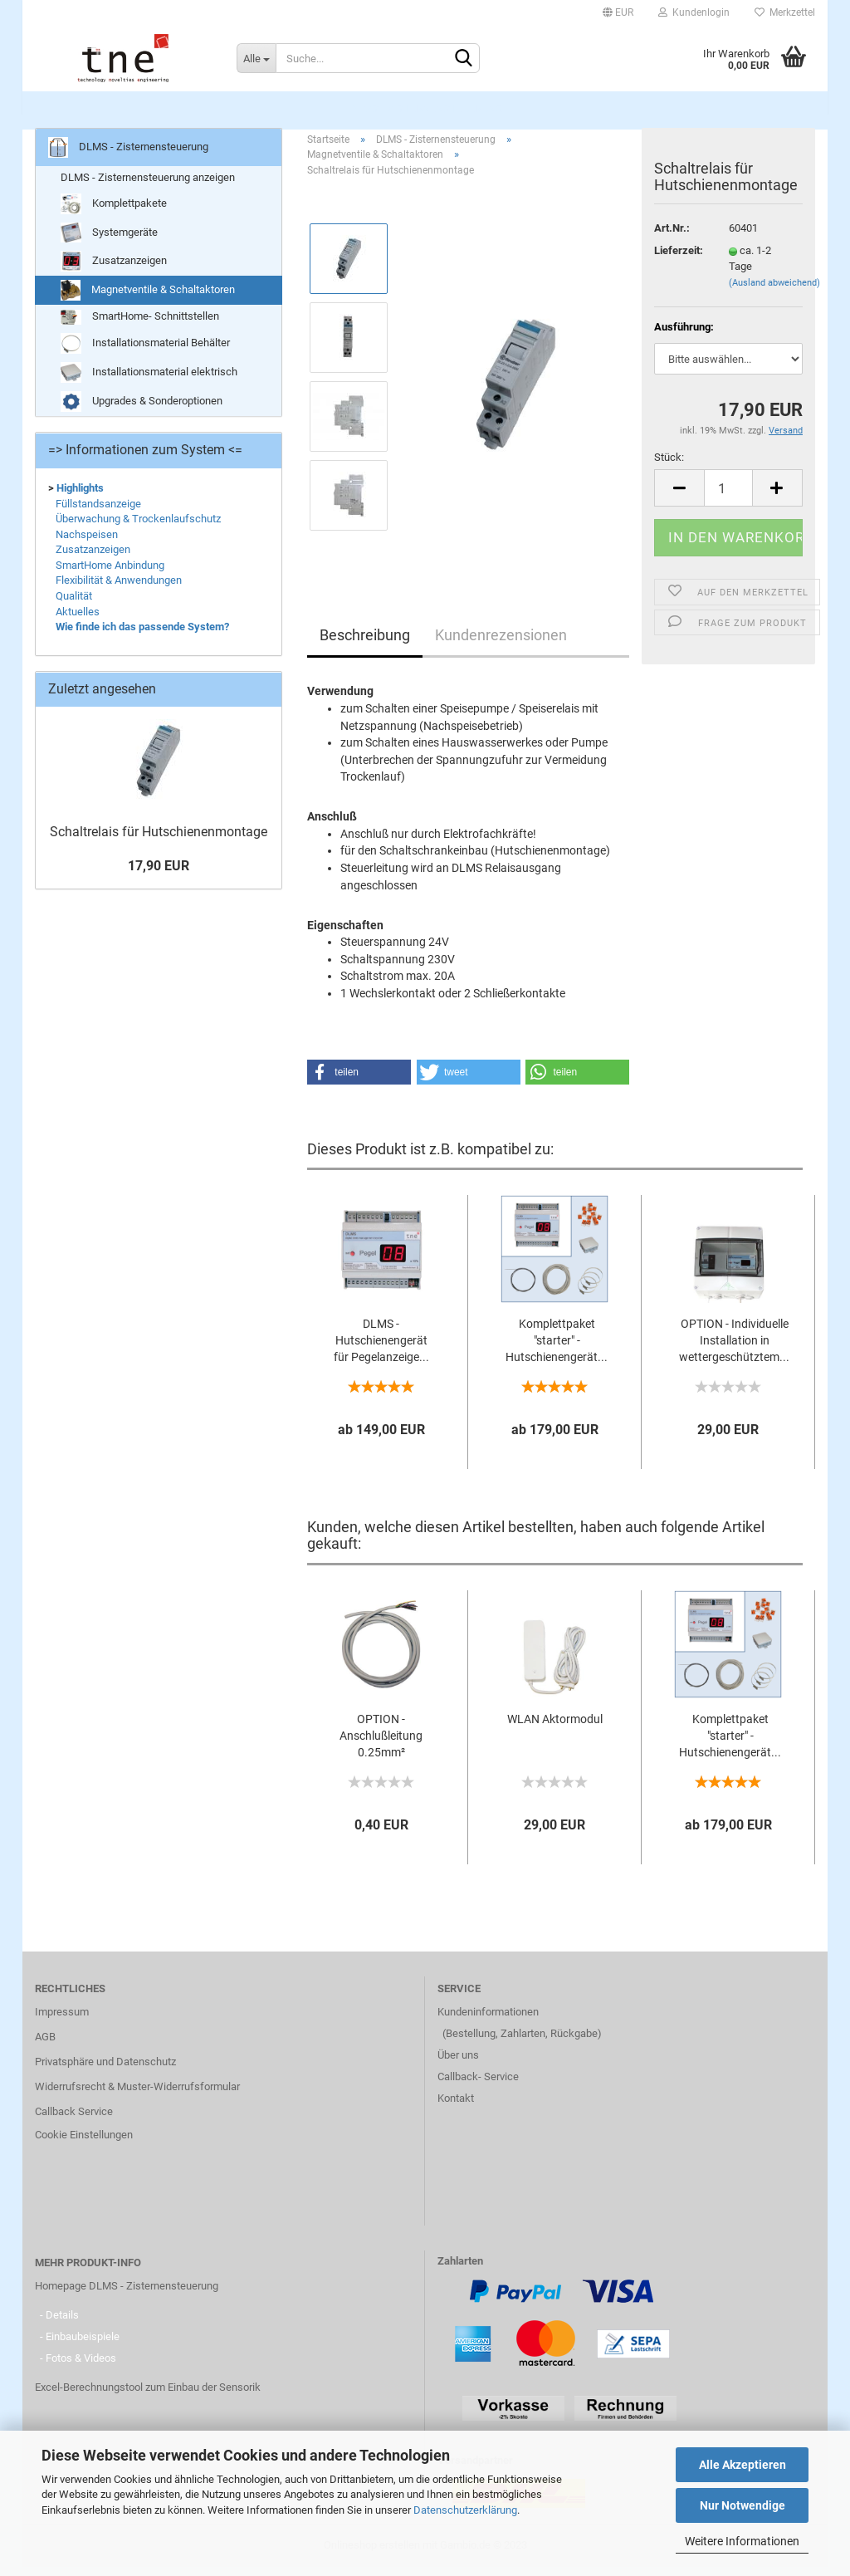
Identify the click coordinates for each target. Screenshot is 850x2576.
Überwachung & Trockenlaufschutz (138, 528)
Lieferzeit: (678, 260)
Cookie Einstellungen (84, 2144)
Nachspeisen (87, 543)
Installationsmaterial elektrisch (149, 381)
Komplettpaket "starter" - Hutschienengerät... (557, 1350)
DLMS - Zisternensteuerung (426, 108)
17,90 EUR (158, 875)
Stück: (669, 466)
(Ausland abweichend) (774, 291)
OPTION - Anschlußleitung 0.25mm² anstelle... (381, 1745)
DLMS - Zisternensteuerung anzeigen (148, 186)
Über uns (458, 2065)
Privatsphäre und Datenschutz (105, 2071)
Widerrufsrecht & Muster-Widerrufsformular (137, 2096)
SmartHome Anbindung (110, 574)
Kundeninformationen (488, 2021)
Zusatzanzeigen (114, 271)
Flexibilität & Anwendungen (119, 590)
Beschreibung (365, 645)
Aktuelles (78, 621)
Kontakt (455, 2108)
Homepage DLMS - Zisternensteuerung (126, 2296)
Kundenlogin (694, 12)
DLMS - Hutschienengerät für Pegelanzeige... (381, 1350)
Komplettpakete (114, 213)
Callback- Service (478, 2086)
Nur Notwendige (742, 2505)
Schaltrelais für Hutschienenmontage (158, 841)
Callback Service (74, 2121)
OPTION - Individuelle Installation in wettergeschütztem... (734, 1350)
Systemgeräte (109, 242)
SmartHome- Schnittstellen (140, 327)
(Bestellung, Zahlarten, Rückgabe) (522, 2043)
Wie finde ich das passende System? (142, 635)
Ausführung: (684, 336)
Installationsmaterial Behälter (145, 352)
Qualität (74, 605)
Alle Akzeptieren (742, 2464)
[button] (359, 1081)
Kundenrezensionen (501, 645)
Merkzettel (785, 12)
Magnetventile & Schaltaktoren (148, 300)
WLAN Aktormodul (555, 1728)
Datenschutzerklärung (465, 2510)
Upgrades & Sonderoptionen (141, 410)
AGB (45, 2046)
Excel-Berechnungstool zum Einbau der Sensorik (148, 2397)
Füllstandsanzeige (98, 513)
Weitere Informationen (742, 2541)
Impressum (62, 2021)
